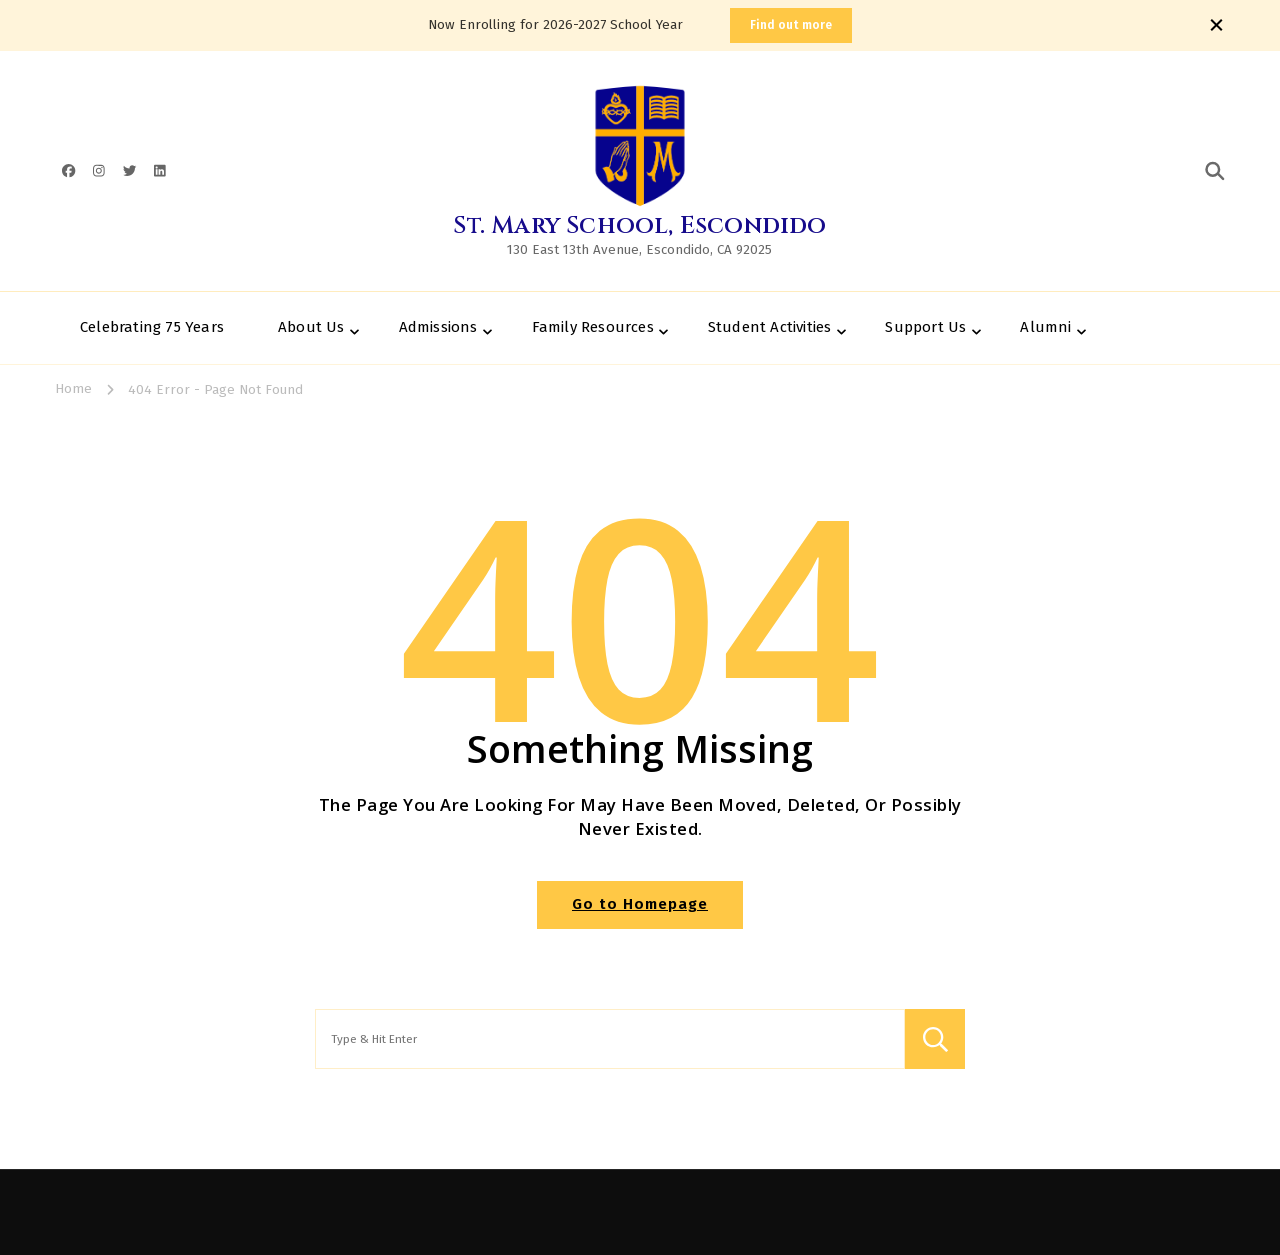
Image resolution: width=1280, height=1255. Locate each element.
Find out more (791, 25)
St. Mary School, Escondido (639, 226)
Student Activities (770, 327)
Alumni (1045, 327)
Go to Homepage (640, 904)
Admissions (438, 327)
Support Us (925, 327)
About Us (311, 327)
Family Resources (593, 327)
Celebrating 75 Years (152, 327)
